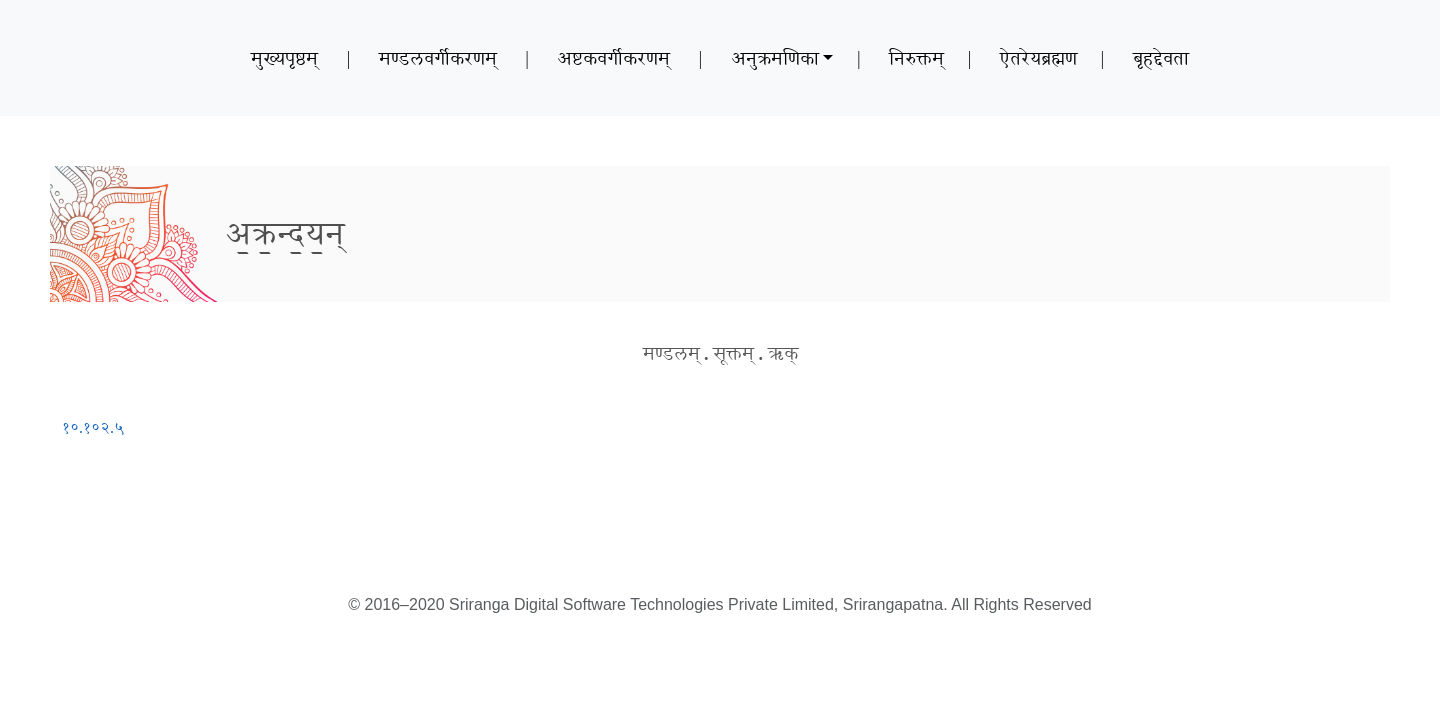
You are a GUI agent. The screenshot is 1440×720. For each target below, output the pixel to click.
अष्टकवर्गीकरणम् (613, 58)
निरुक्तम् (916, 58)
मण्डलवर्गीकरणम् (438, 58)
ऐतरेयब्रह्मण (1038, 58)
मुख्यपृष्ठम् (284, 58)
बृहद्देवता (1161, 58)
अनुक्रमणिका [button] (775, 58)
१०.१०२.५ (93, 427)
